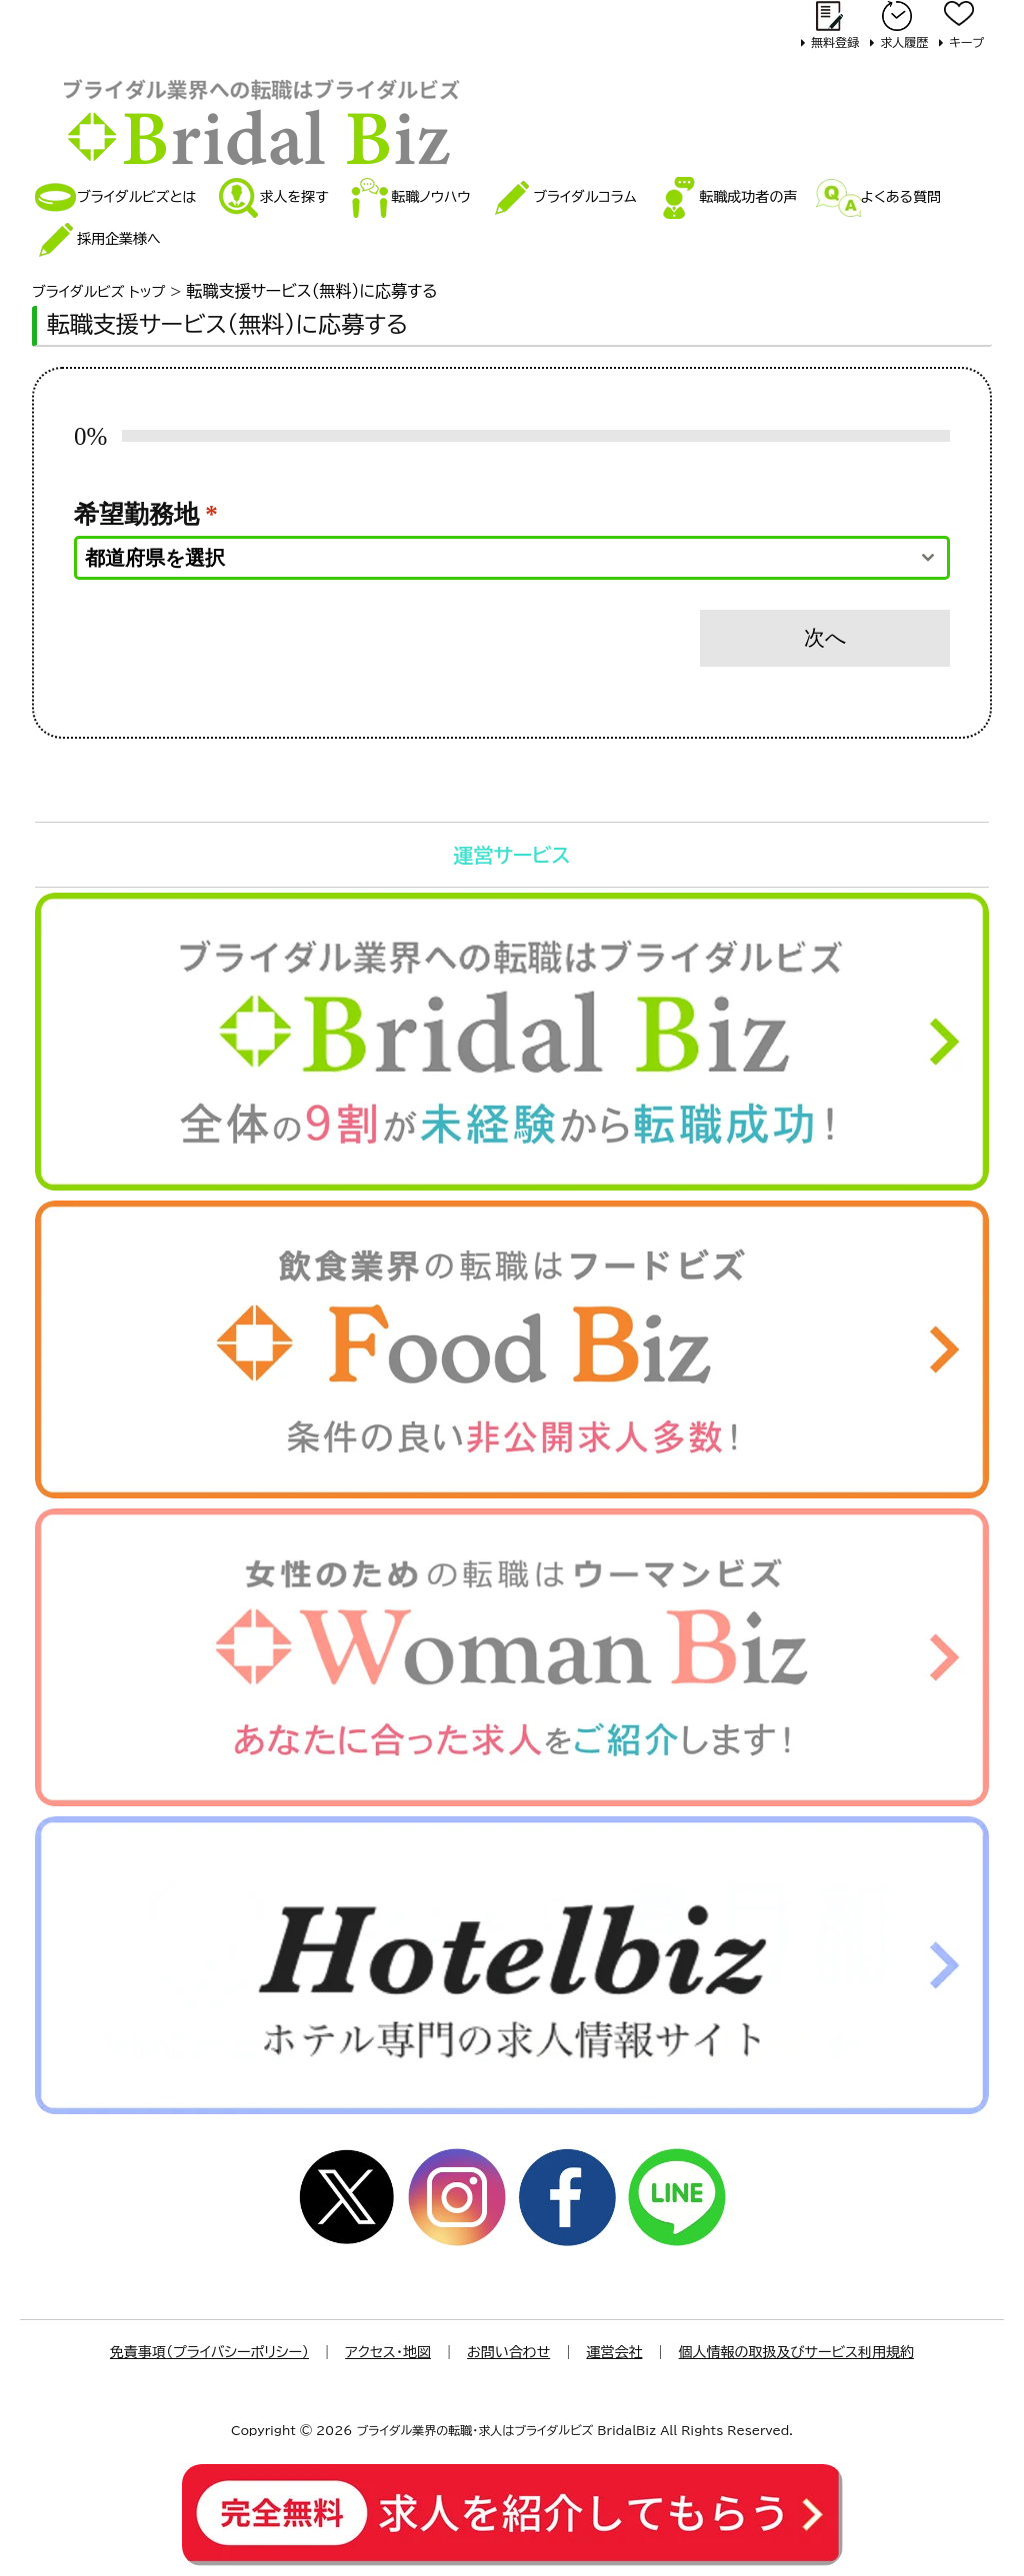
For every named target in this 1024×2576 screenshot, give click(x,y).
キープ (966, 42)
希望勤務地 (146, 514)
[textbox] (493, 558)
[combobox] (512, 558)
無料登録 (835, 42)
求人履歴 (904, 42)
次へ (825, 638)
